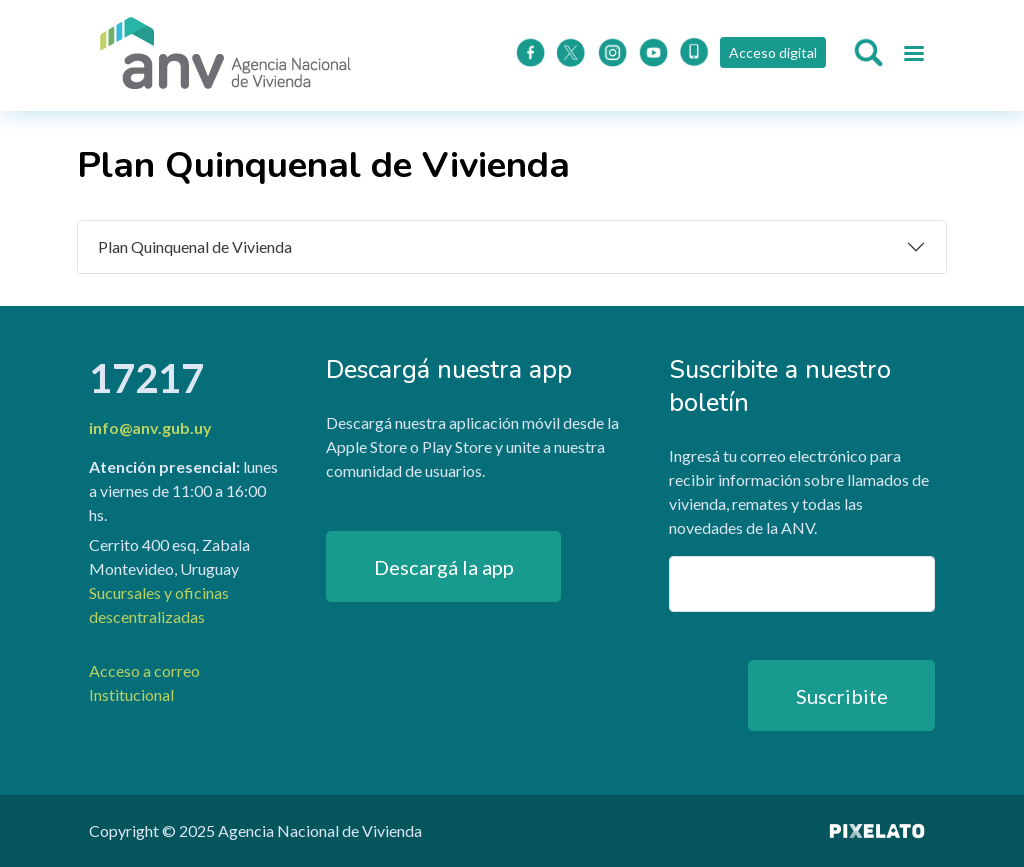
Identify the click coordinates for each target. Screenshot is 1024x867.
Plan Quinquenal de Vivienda (195, 246)
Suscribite (842, 696)
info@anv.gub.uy (150, 427)
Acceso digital (773, 52)
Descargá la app (444, 567)
